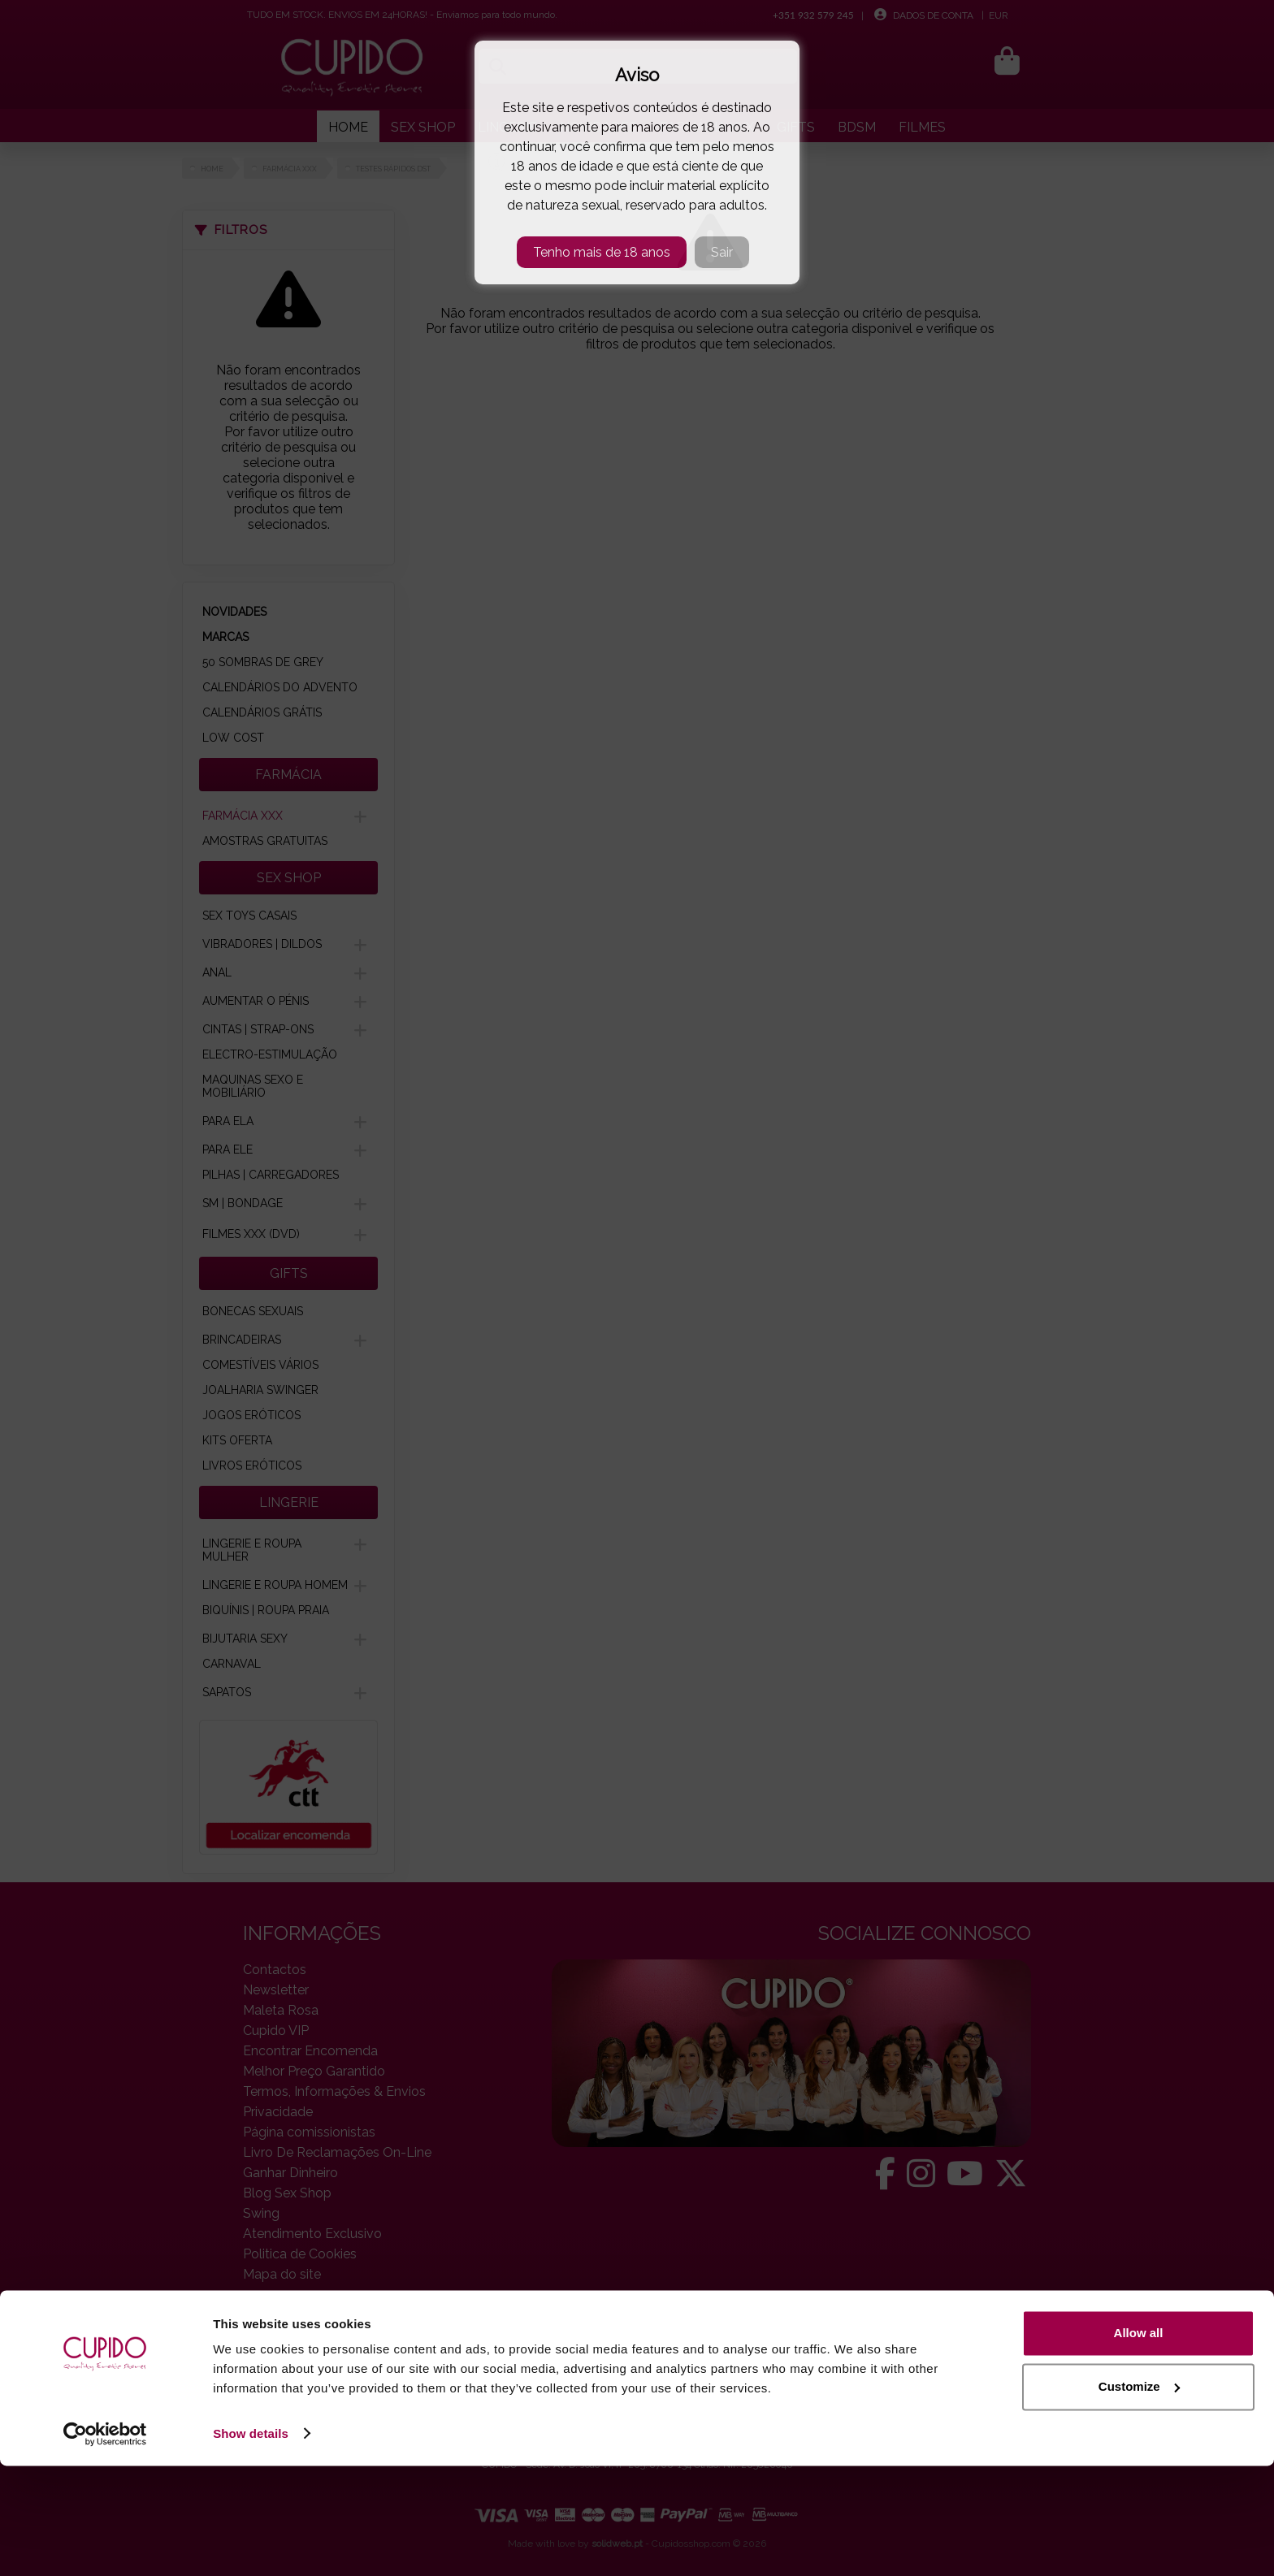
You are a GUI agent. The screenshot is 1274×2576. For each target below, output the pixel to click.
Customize (1139, 2497)
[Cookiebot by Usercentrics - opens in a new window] (105, 2544)
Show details (250, 2544)
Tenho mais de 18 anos (601, 252)
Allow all (1139, 2444)
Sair (722, 252)
